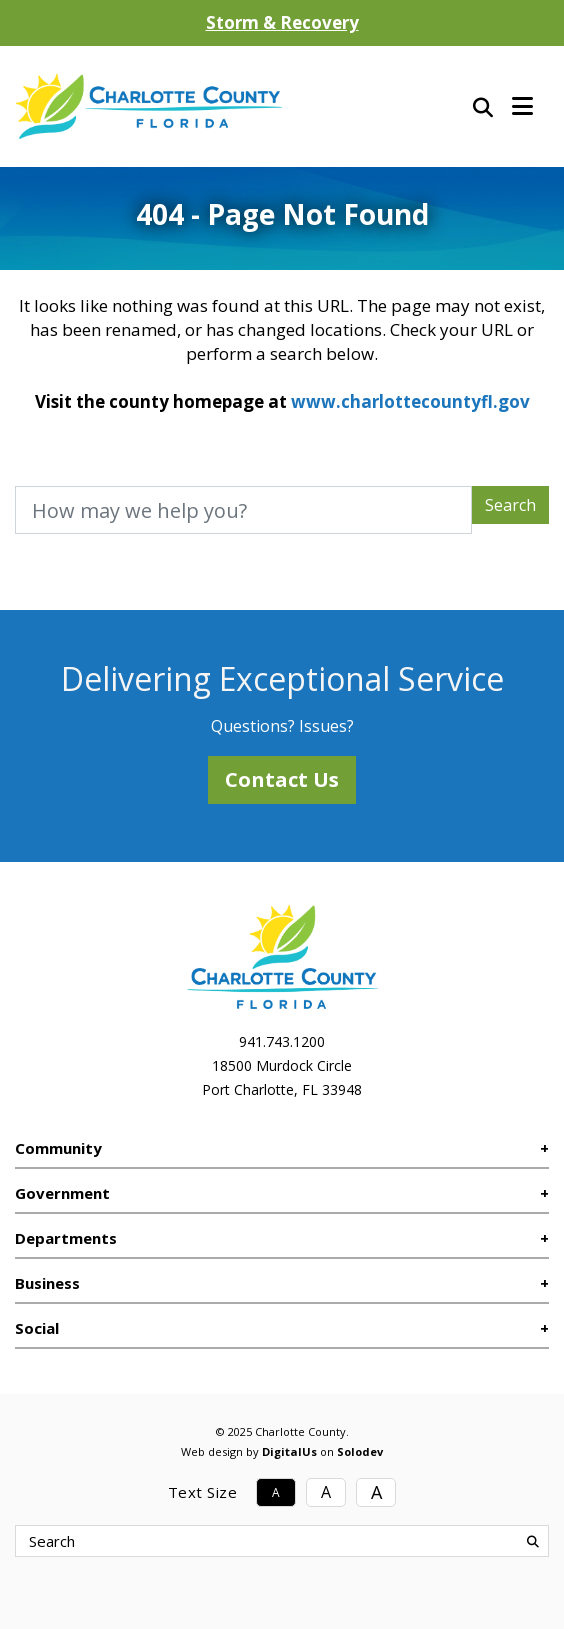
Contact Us (282, 779)
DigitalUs (289, 1451)
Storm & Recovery (282, 22)
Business (47, 1283)
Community (58, 1148)
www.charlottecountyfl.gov (410, 401)
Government (62, 1193)
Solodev (360, 1451)
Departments (66, 1238)
